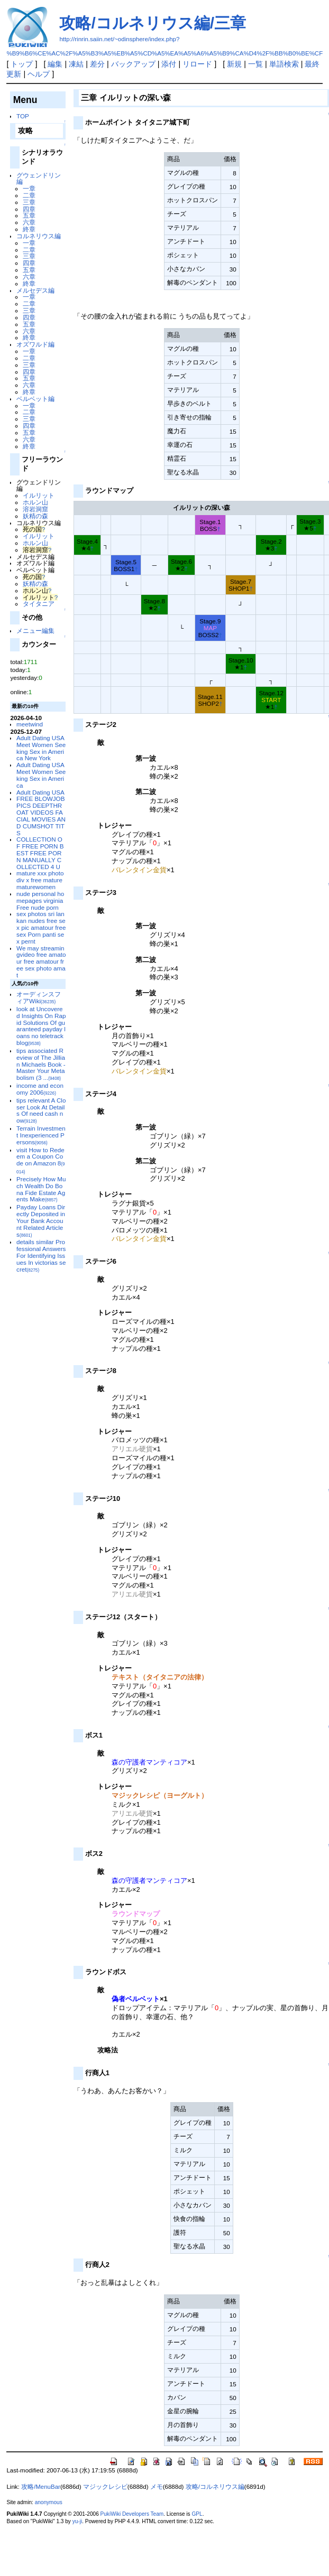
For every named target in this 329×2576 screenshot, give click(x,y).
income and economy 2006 (39, 1089)
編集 (55, 64)
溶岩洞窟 (35, 509)
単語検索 (284, 64)
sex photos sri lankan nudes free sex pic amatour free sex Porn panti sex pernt (41, 927)
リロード (197, 64)
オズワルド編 (35, 344)
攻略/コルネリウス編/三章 (152, 23)
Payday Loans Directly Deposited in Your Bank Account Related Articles (40, 1220)
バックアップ (133, 64)
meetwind (29, 724)
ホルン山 (35, 502)
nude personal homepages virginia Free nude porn (40, 900)
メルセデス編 (35, 290)
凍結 (76, 64)
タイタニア (38, 603)
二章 (29, 195)
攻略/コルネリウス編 (215, 2487)
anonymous (48, 2502)
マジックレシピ (105, 2487)
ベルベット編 (35, 398)
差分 (97, 64)
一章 (29, 188)
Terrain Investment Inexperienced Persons (41, 1135)
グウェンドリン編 (38, 178)
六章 (29, 222)
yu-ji (77, 2521)
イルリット (38, 495)
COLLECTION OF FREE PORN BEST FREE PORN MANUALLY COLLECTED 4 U (39, 853)
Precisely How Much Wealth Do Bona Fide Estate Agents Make (41, 1188)
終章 (29, 229)
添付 (168, 64)
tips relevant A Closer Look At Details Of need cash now (41, 1110)
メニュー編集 (35, 630)
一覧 (255, 64)
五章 (29, 215)
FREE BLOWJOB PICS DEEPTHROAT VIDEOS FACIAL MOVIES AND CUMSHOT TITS (41, 815)
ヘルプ (39, 74)
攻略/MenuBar (40, 2487)
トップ (22, 64)
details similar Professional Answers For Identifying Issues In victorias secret (41, 1255)
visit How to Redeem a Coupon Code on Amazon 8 (40, 1160)
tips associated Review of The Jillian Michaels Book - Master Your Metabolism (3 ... (41, 1064)
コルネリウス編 (38, 235)
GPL (196, 2514)
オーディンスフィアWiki (38, 997)
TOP (22, 116)
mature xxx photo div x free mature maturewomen (39, 880)
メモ (156, 2487)
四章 (29, 209)
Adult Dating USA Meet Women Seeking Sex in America (41, 774)
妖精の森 (35, 515)
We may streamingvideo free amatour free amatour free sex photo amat (41, 961)
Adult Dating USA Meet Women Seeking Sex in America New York (41, 747)
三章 (29, 202)
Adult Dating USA (40, 792)
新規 (234, 64)
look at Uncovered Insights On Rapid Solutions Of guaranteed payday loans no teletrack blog (41, 1025)
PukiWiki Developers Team (132, 2514)
